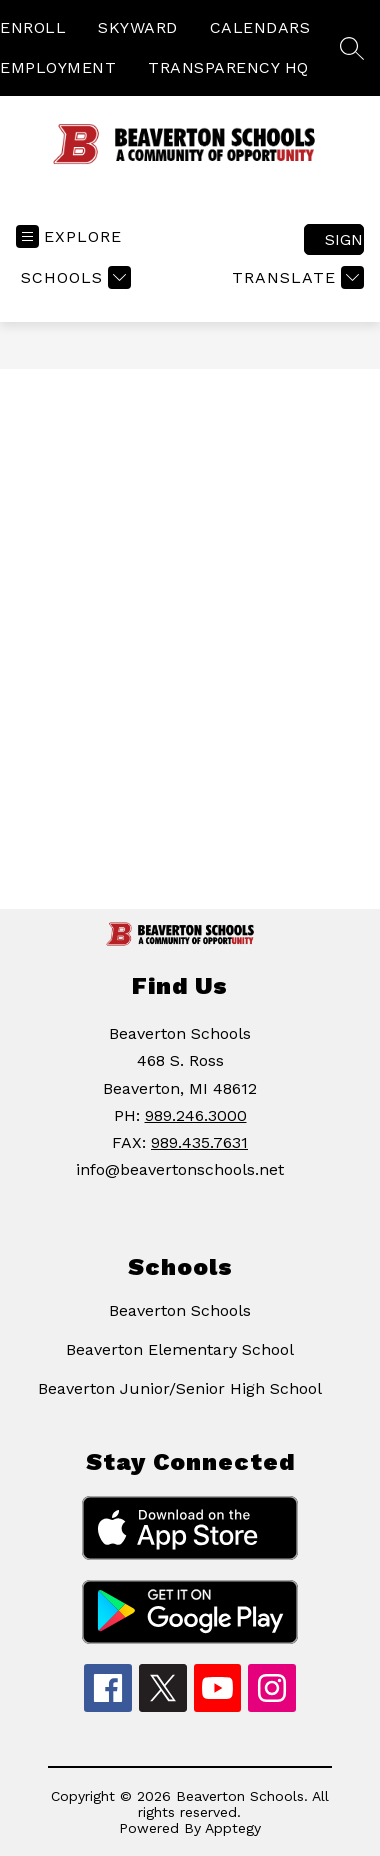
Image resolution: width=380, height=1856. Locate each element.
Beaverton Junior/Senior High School (180, 1388)
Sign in (344, 239)
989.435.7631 (199, 1142)
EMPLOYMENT (58, 67)
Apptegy (233, 1828)
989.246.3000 (196, 1115)
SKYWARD (138, 27)
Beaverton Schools (180, 1310)
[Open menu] (69, 236)
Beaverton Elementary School (180, 1349)
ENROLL (33, 27)
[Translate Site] (295, 277)
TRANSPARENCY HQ (228, 67)
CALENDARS (260, 27)
